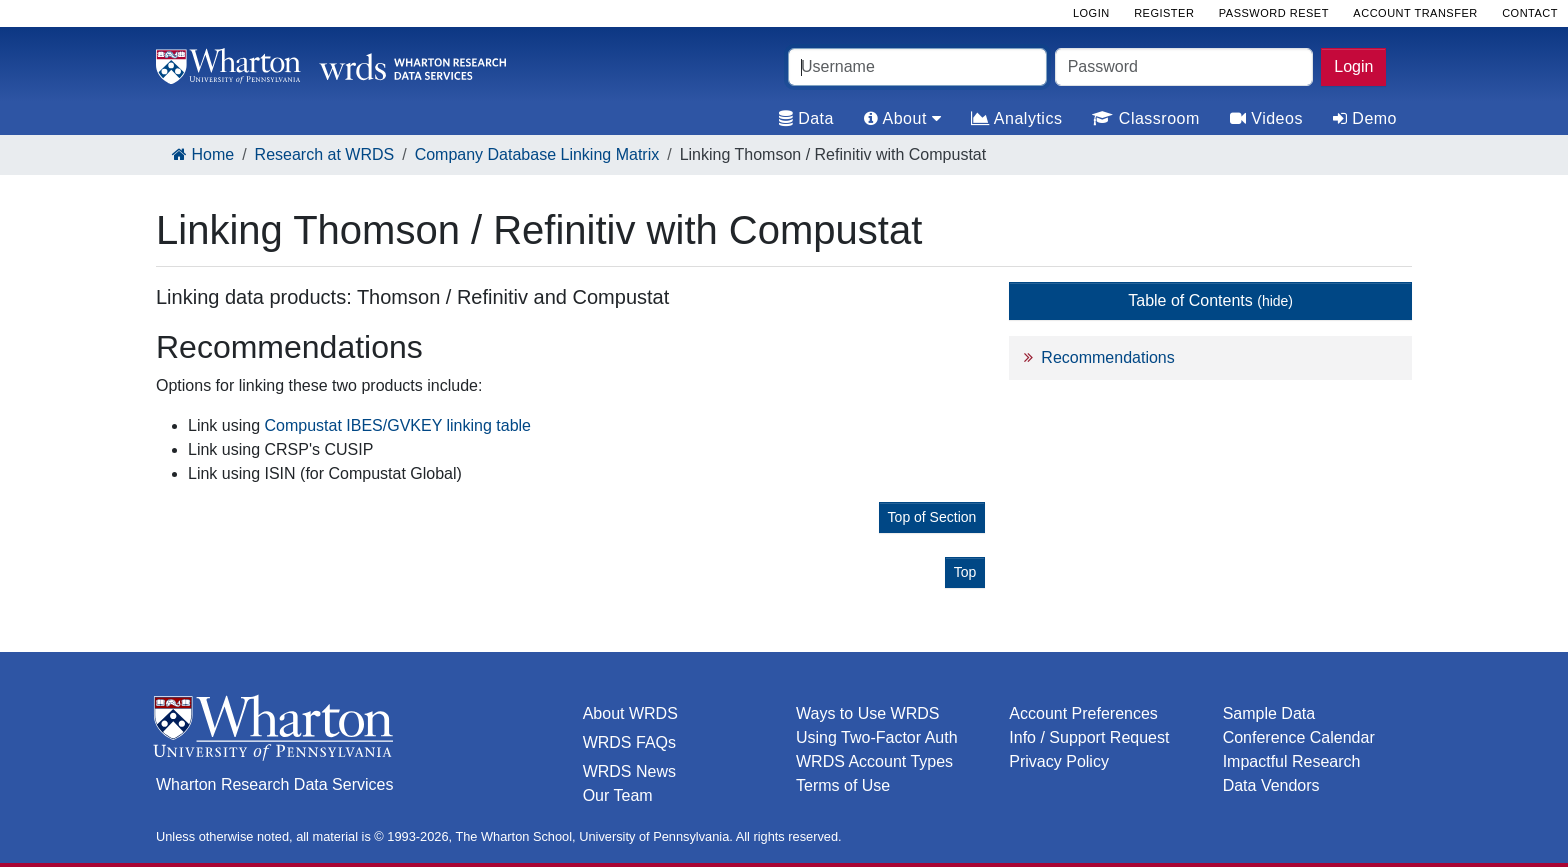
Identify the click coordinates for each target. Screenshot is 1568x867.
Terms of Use (843, 785)
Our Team (618, 795)
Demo (1365, 118)
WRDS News (629, 771)
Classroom (1145, 118)
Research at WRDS (325, 154)
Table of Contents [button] (1210, 300)
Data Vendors (1271, 785)
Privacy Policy (1059, 761)
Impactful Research (1292, 761)
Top (965, 572)
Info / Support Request (1089, 737)
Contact (1530, 13)
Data (806, 118)
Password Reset (1274, 13)
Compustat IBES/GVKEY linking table (398, 425)
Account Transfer (1415, 13)
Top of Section (932, 517)
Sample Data (1269, 713)
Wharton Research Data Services (274, 784)
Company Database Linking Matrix (537, 154)
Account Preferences (1083, 713)
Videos (1266, 118)
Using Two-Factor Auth (877, 737)
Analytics (1016, 118)
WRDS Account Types (874, 761)
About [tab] (902, 118)
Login (1353, 66)
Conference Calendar (1299, 737)
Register (1164, 13)
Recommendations (1107, 357)
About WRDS (630, 713)
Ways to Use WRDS (867, 713)
